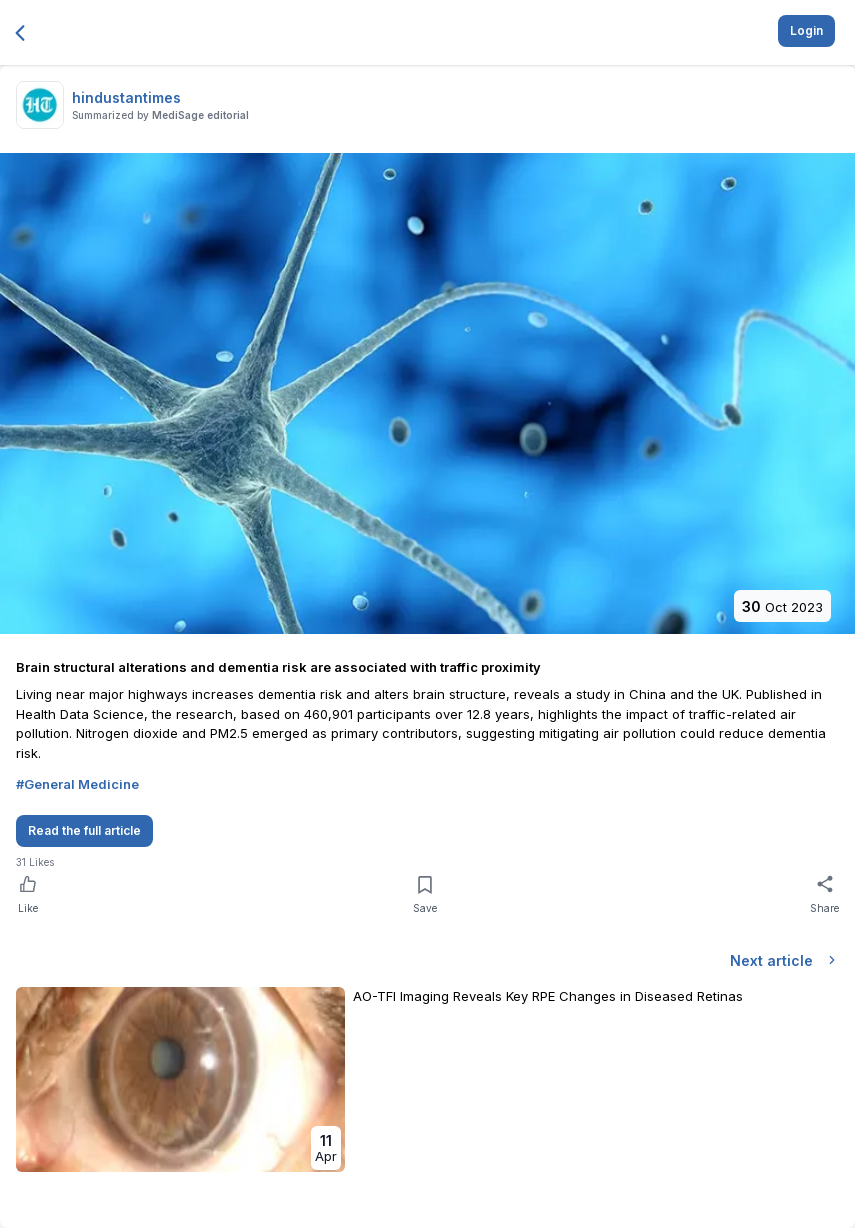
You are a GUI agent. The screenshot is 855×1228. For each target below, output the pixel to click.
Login (806, 30)
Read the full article (84, 830)
